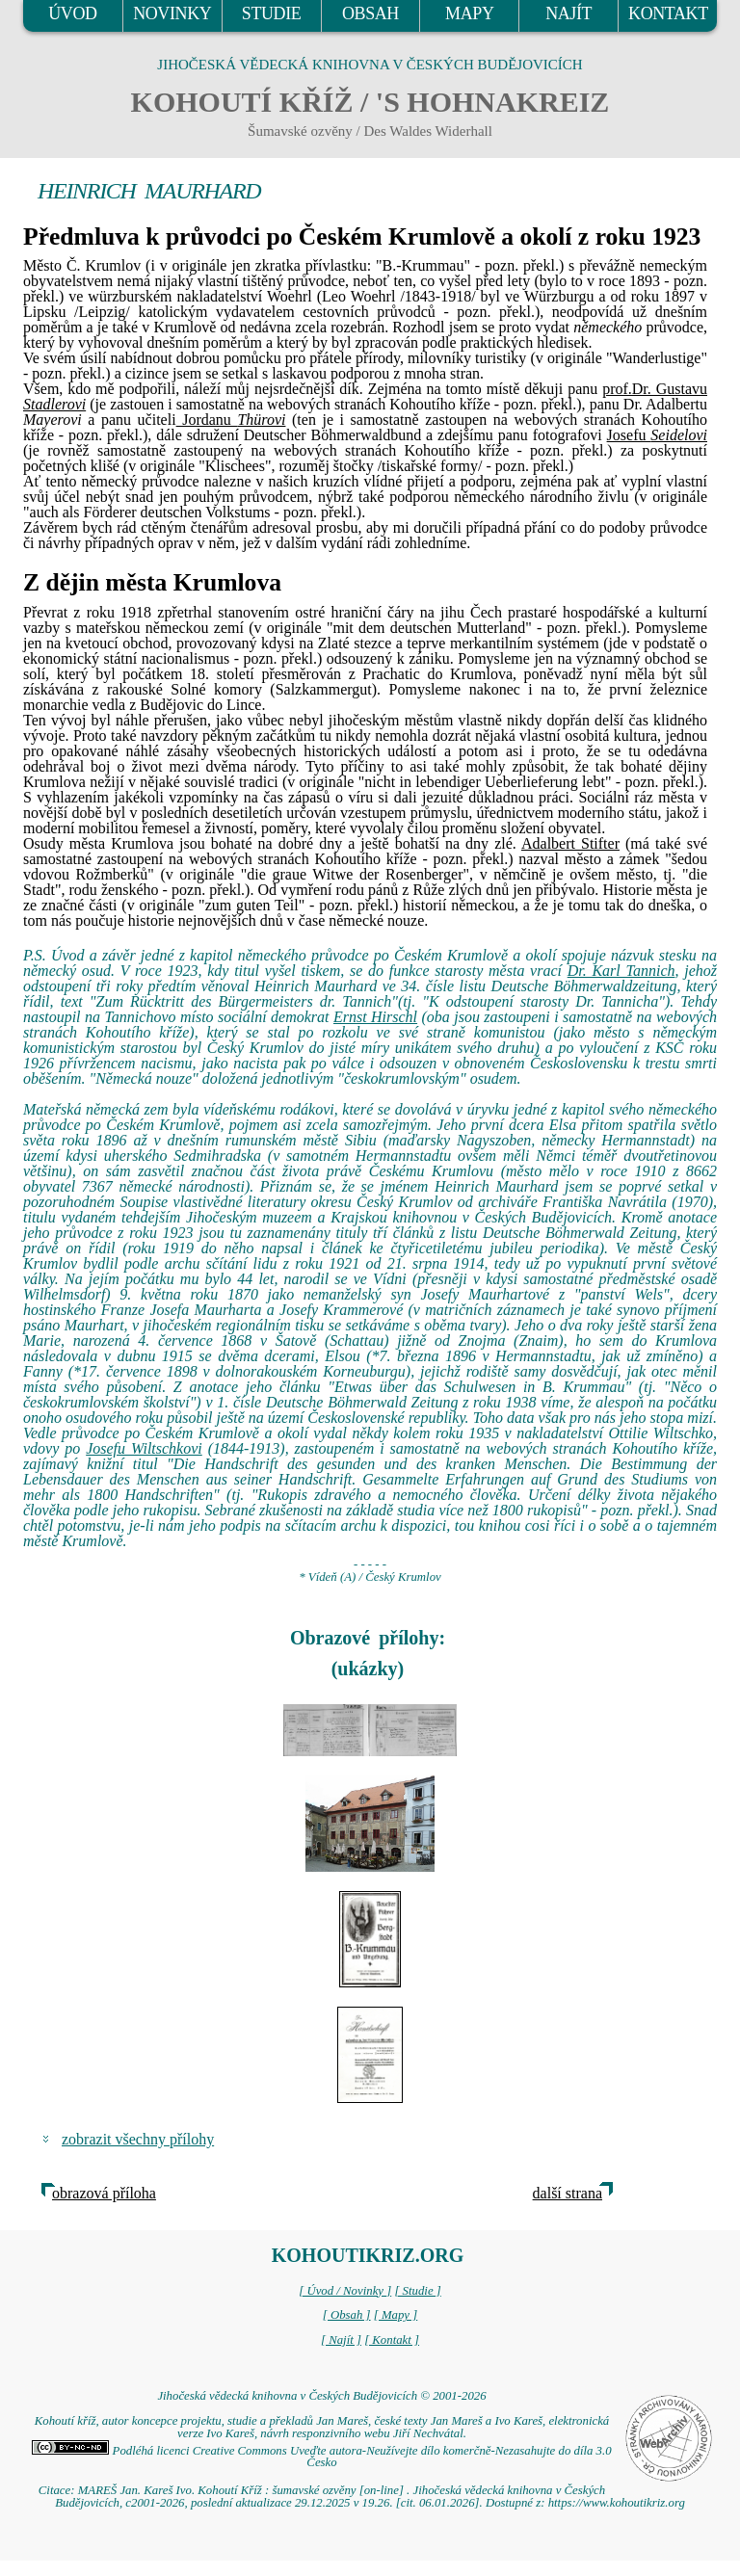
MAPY (469, 13)
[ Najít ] (341, 2340)
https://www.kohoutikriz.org (616, 2503)
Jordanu (231, 419)
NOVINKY (172, 13)
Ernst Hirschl (375, 1017)
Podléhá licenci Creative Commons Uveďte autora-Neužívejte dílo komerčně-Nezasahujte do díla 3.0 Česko (321, 2457)
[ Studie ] (417, 2291)
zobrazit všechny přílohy (138, 2139)
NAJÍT (568, 13)
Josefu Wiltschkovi (144, 1448)
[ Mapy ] (396, 2315)
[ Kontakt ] (391, 2340)
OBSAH (370, 13)
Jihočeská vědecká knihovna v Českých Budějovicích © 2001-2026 (321, 2396)
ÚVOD (72, 13)
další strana (567, 2193)
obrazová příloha (104, 2193)
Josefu (657, 435)
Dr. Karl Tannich (621, 970)
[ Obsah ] (347, 2315)
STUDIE (272, 13)
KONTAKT (668, 13)
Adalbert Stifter (570, 843)
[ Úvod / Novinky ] (345, 2291)
